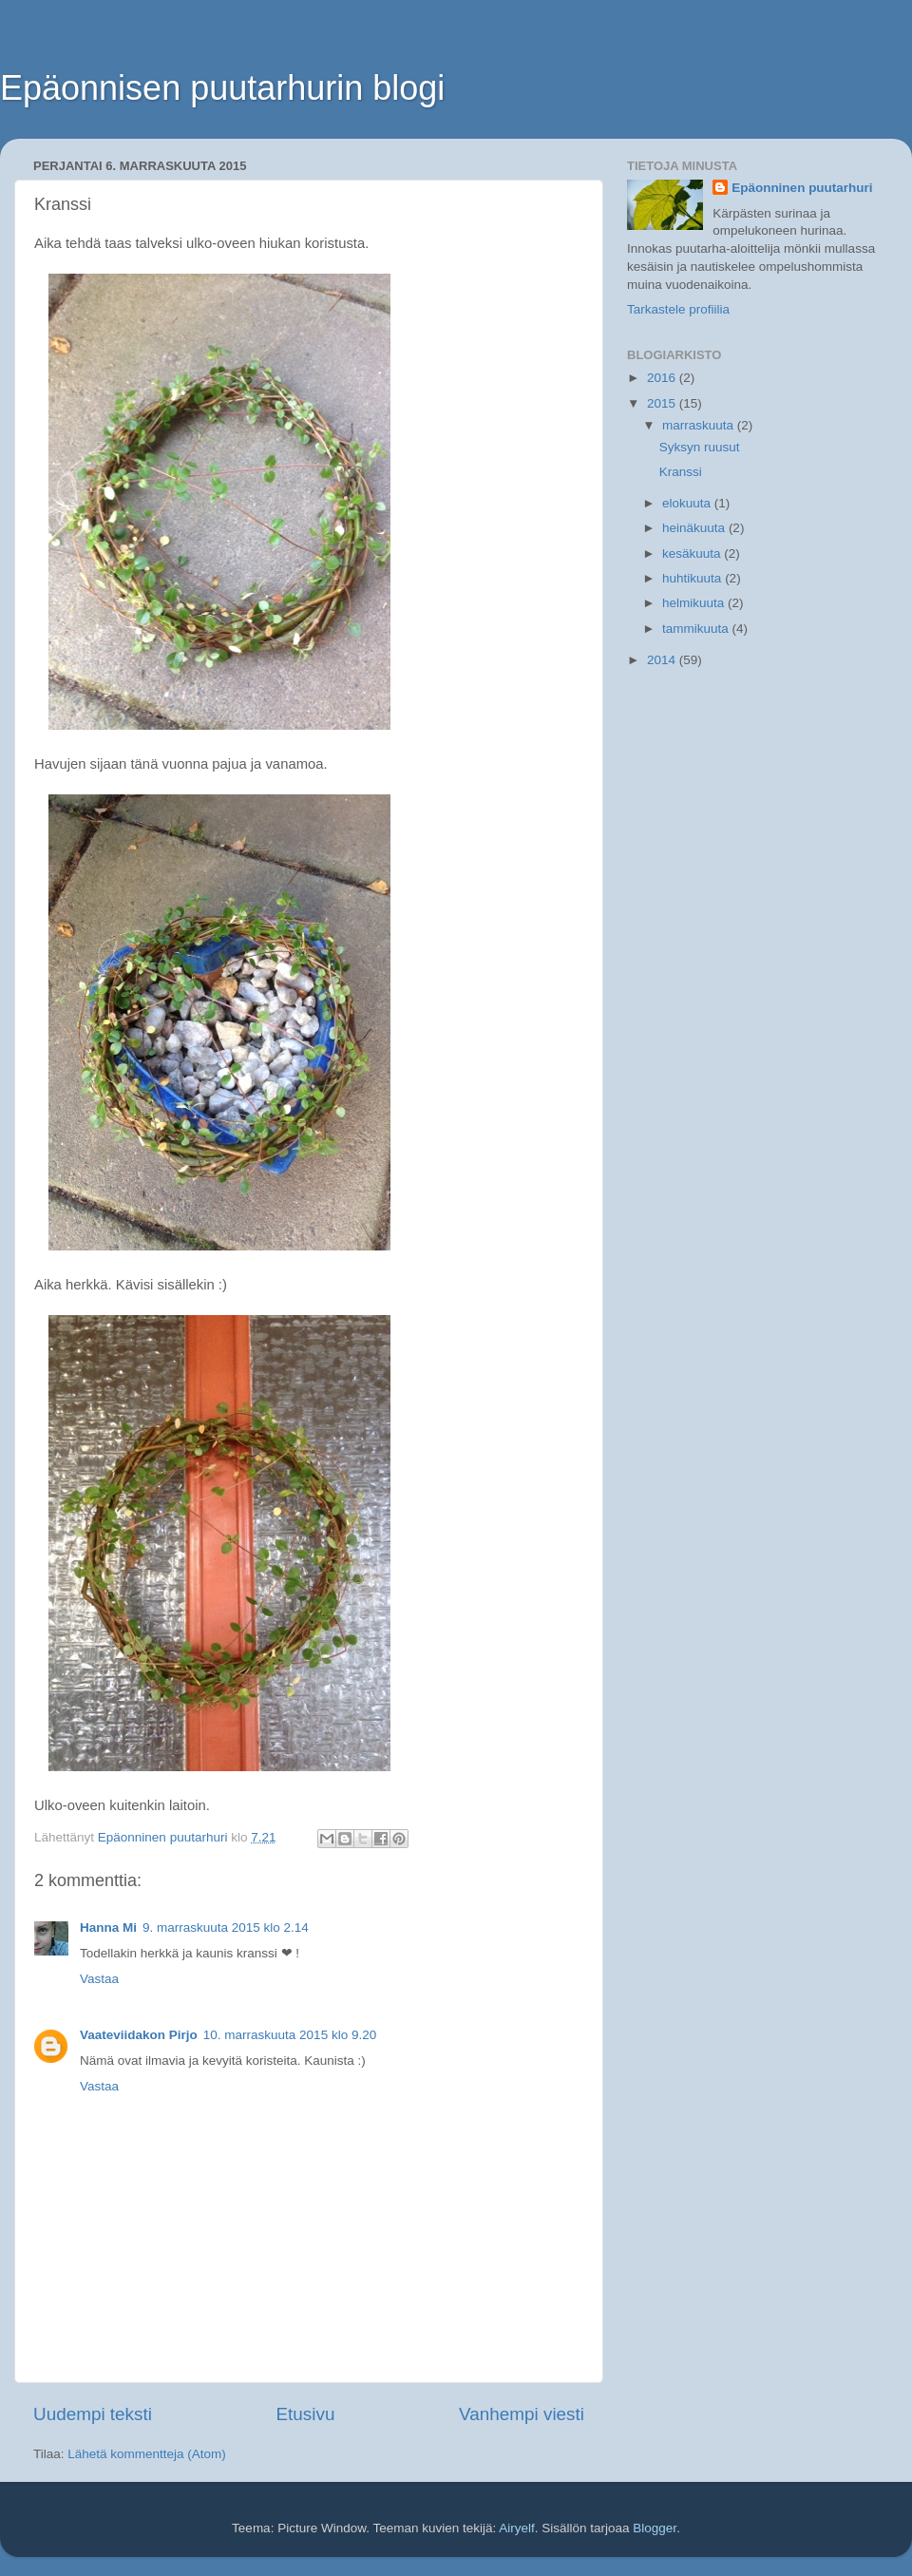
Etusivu (305, 2414)
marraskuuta (699, 425)
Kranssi (680, 472)
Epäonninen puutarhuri (802, 188)
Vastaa (99, 1979)
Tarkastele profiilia (678, 309)
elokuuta (688, 503)
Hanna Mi (108, 1927)
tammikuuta (697, 628)
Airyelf (517, 2528)
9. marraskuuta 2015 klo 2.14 (225, 1927)
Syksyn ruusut (699, 447)
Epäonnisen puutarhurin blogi (222, 87)
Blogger (654, 2528)
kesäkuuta (693, 553)
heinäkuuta (695, 528)
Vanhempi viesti (521, 2414)
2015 (663, 403)
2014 (663, 660)
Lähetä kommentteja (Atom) (146, 2454)
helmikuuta (695, 603)
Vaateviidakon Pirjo (139, 2035)
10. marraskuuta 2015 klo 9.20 (289, 2035)
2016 (663, 378)
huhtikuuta (693, 578)
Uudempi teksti (92, 2414)
